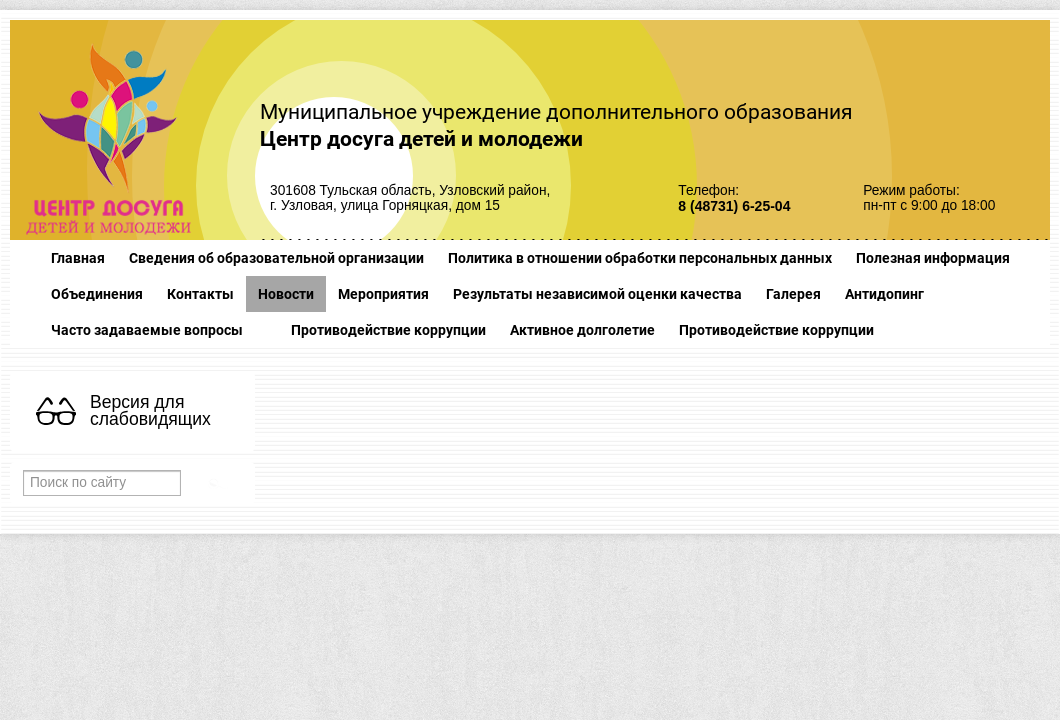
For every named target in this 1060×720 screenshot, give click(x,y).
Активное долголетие (582, 330)
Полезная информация (933, 258)
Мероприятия (383, 294)
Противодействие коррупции (388, 330)
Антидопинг (884, 294)
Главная (78, 258)
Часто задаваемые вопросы (147, 330)
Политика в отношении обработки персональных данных (640, 258)
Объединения (97, 294)
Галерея (793, 294)
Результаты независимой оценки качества (597, 294)
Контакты (200, 294)
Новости (286, 294)
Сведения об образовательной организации (276, 258)
